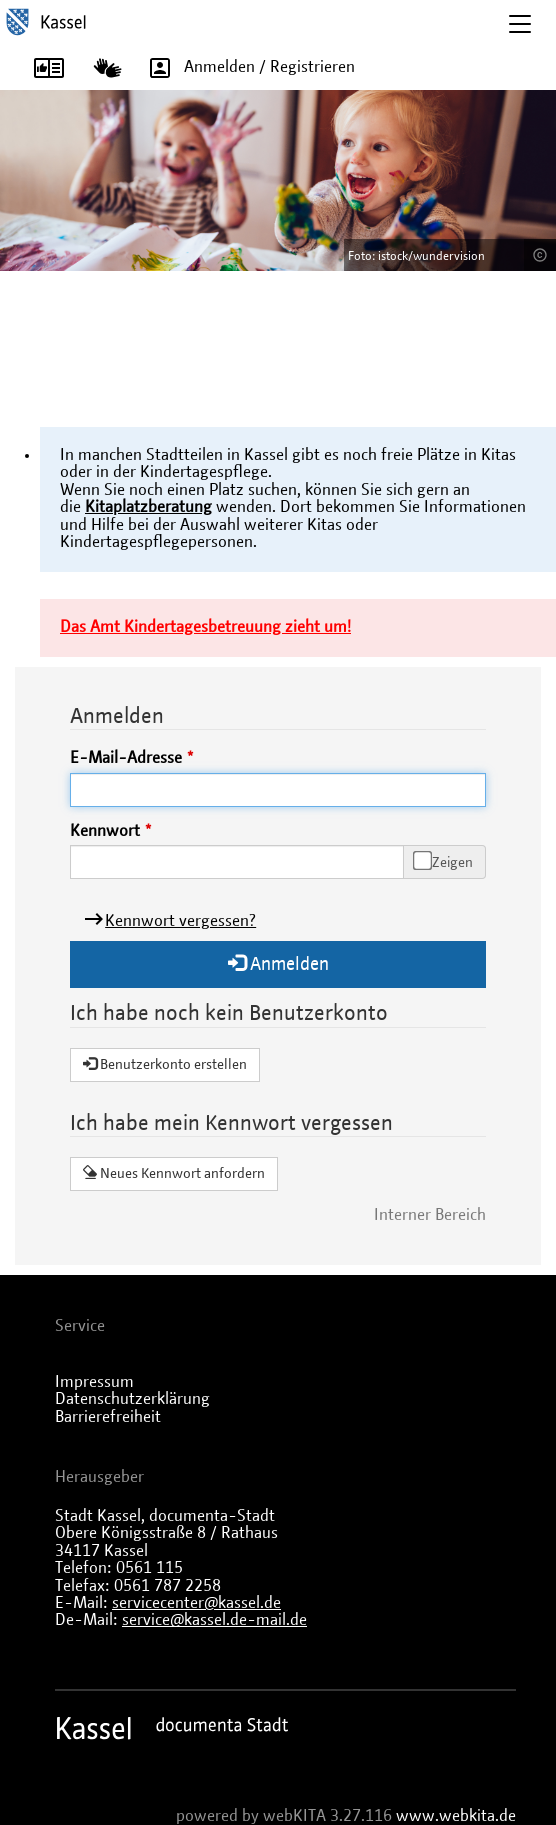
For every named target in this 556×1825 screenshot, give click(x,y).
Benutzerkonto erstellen (165, 1064)
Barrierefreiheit (108, 1417)
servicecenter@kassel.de (196, 1603)
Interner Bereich (430, 1215)
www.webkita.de (456, 1816)
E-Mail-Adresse (126, 758)
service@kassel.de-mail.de (214, 1620)
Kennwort (105, 831)
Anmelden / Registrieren (245, 67)
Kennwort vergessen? (180, 921)
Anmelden (278, 963)
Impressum (94, 1382)
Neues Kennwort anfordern (174, 1173)
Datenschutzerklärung (132, 1399)
